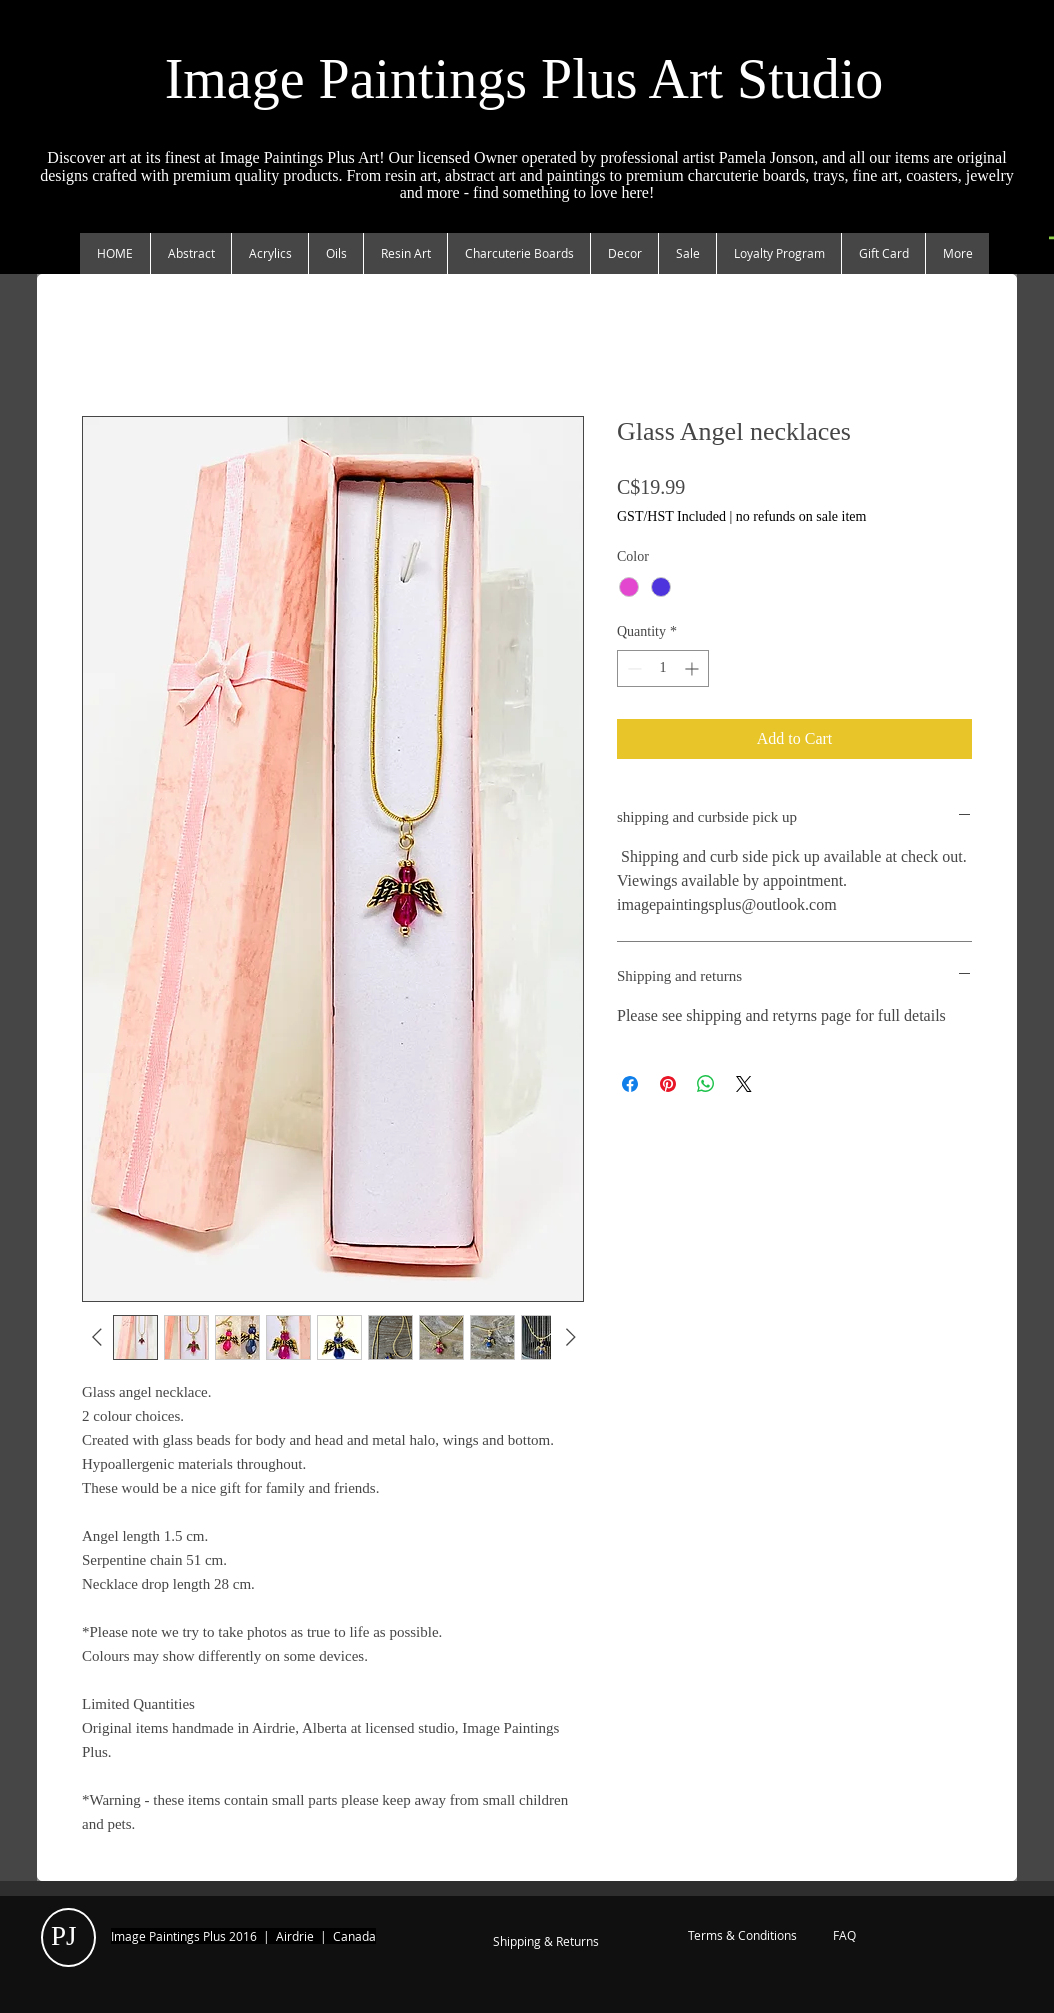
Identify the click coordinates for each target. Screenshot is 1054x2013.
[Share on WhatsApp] (706, 1084)
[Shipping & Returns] (546, 1942)
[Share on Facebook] (630, 1084)
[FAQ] (844, 1936)
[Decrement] (632, 668)
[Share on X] (744, 1084)
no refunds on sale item (801, 516)
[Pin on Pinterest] (668, 1084)
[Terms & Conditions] (742, 1936)
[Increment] (693, 668)
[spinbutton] (663, 668)
